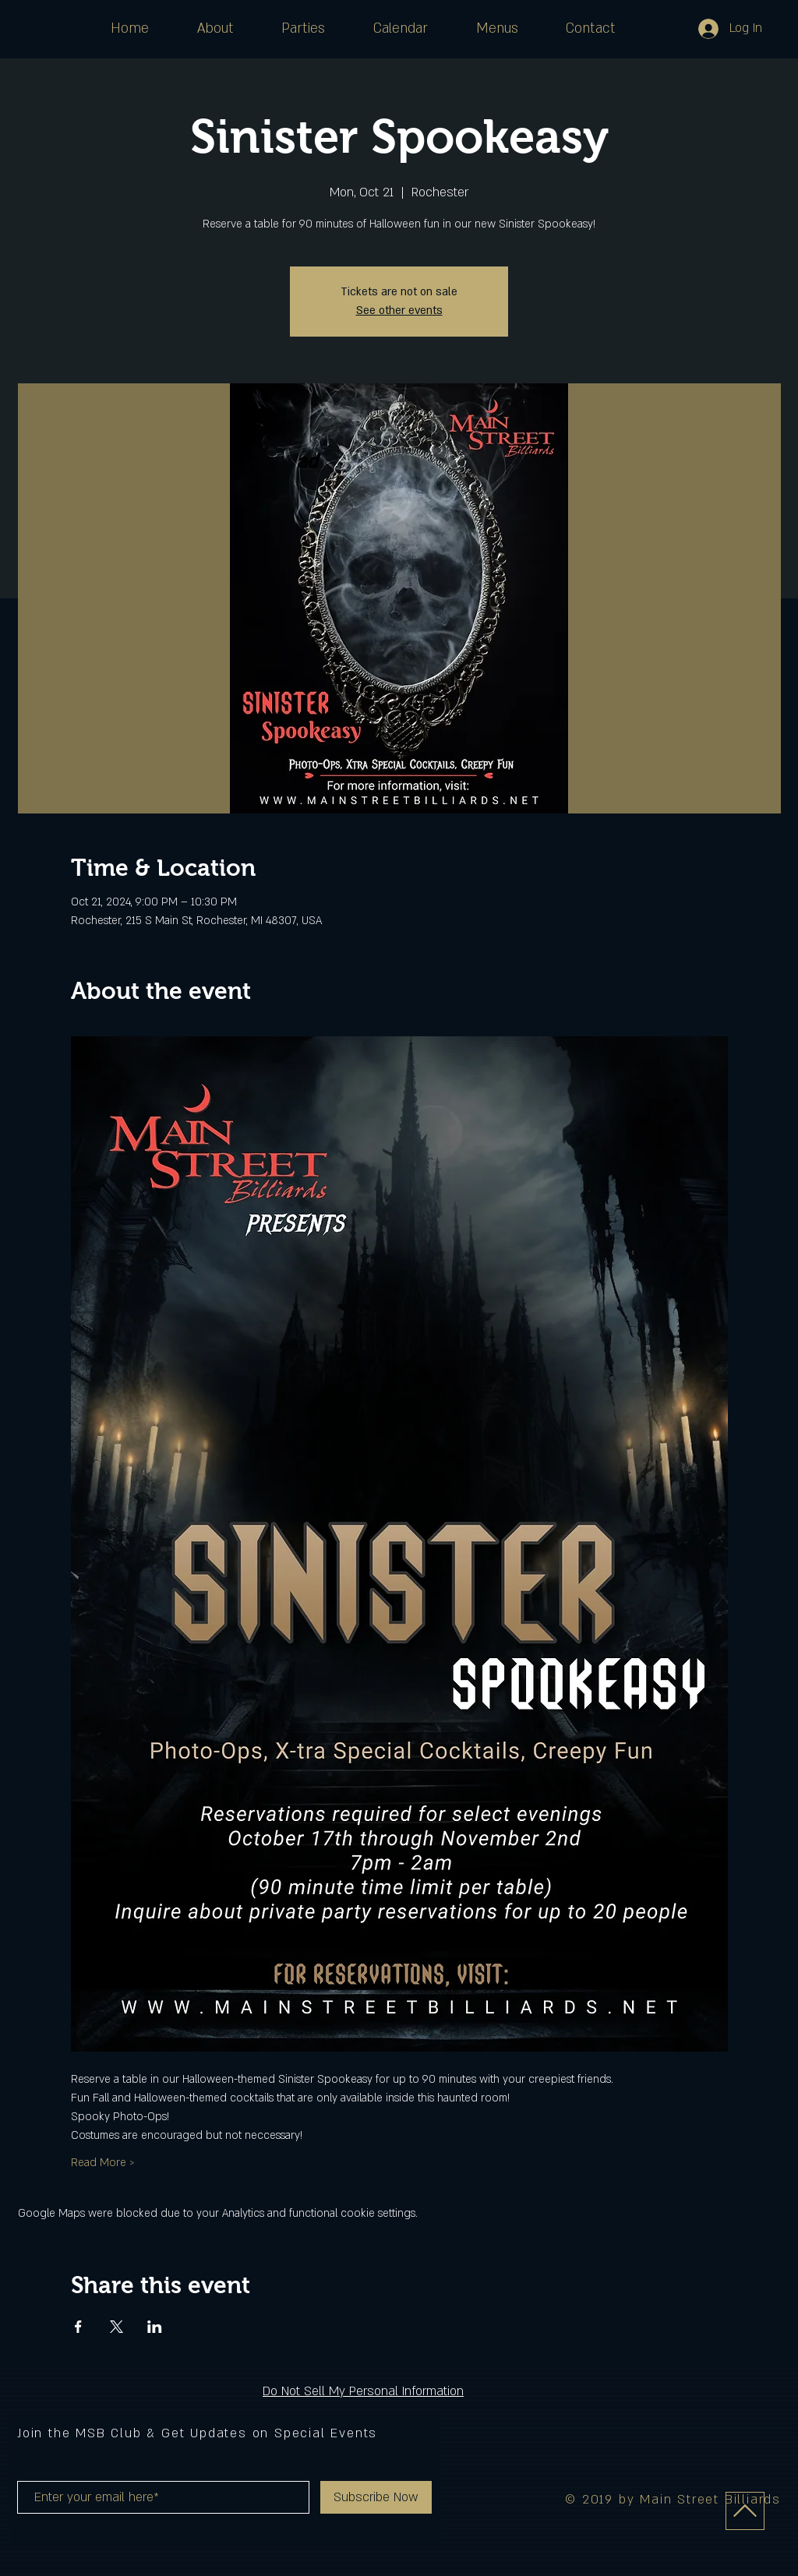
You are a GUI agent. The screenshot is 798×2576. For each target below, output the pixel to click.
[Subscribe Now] (376, 2497)
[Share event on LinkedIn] (154, 2326)
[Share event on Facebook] (78, 2326)
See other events (399, 310)
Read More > (103, 2162)
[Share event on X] (116, 2326)
